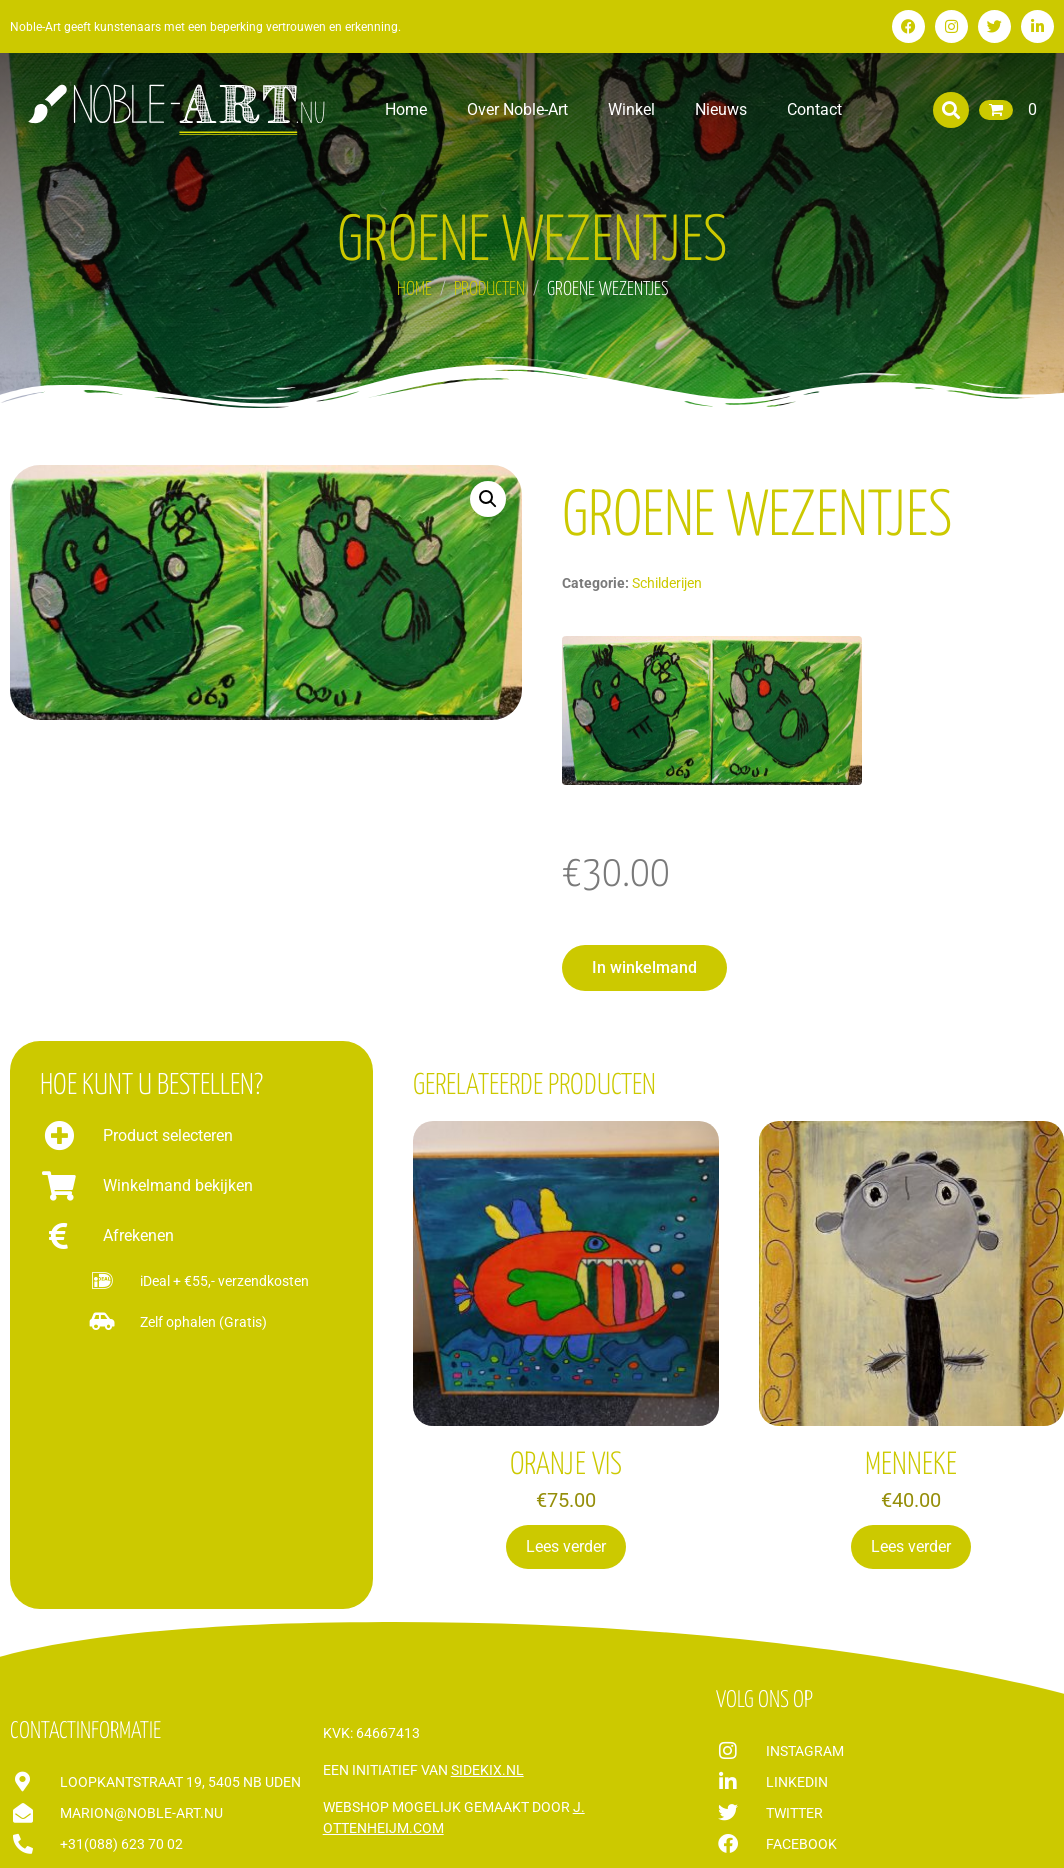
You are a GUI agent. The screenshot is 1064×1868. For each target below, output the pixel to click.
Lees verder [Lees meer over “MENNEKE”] (911, 1546)
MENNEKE (911, 1465)
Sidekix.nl (487, 1770)
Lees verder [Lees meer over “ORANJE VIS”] (566, 1546)
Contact (814, 109)
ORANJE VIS (566, 1465)
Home (406, 109)
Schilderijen (667, 583)
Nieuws (721, 109)
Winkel (631, 109)
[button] (951, 110)
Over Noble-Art (517, 109)
